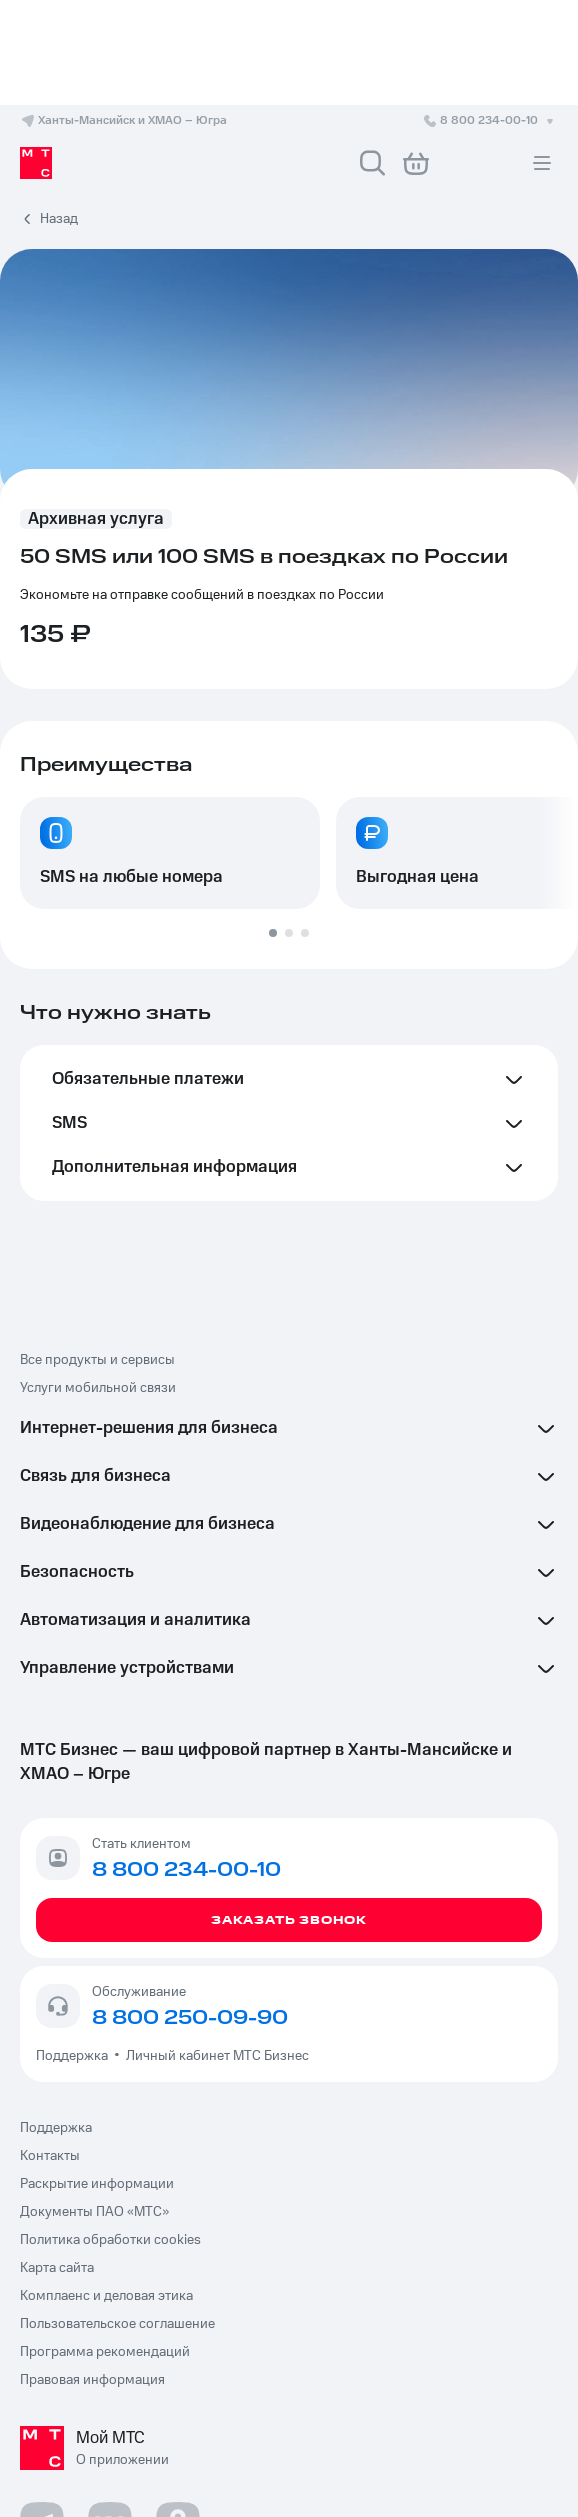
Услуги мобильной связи (98, 1388)
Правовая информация (92, 2380)
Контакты (50, 2156)
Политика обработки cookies (110, 2240)
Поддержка (75, 2056)
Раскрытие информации (97, 2184)
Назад (59, 219)
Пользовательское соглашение (117, 2324)
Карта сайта (57, 2268)
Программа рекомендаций (105, 2352)
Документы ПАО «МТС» (94, 2212)
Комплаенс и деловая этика (106, 2296)
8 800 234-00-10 (490, 120)
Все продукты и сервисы (97, 1360)
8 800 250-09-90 (190, 2018)
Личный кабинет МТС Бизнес (217, 2056)
